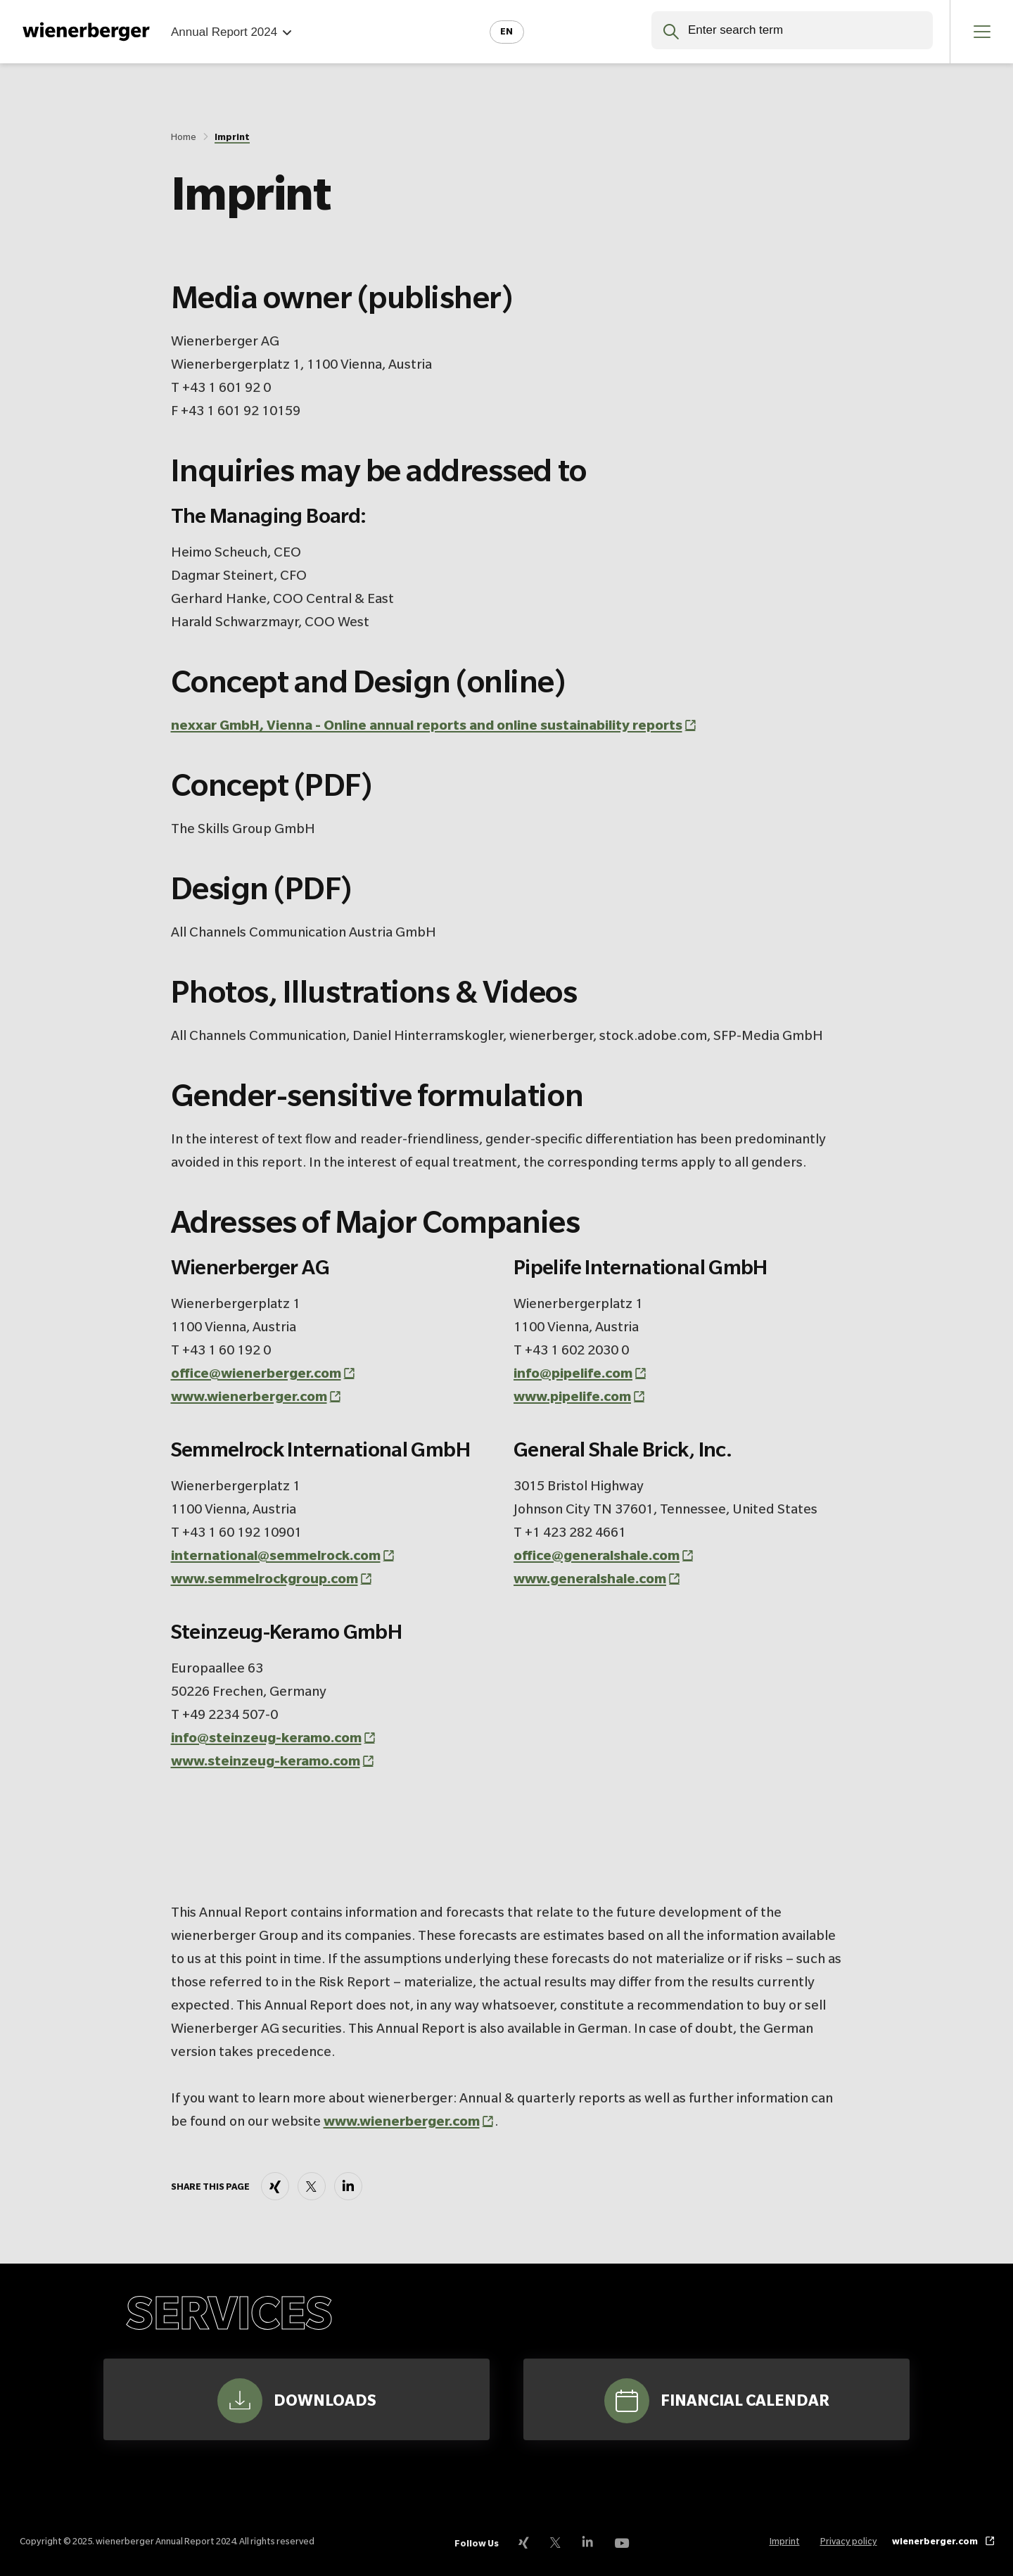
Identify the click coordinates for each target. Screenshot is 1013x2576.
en (506, 31)
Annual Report (224, 32)
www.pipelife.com (572, 1396)
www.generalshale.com (590, 1578)
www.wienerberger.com (249, 1396)
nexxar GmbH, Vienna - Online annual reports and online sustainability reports (426, 724)
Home (183, 136)
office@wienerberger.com (256, 1372)
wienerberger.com (935, 2540)
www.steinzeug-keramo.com (265, 1760)
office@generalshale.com (597, 1555)
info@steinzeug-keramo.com (266, 1737)
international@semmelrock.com (276, 1555)
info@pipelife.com (573, 1372)
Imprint (785, 2540)
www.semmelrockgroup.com (264, 1578)
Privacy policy (848, 2540)
